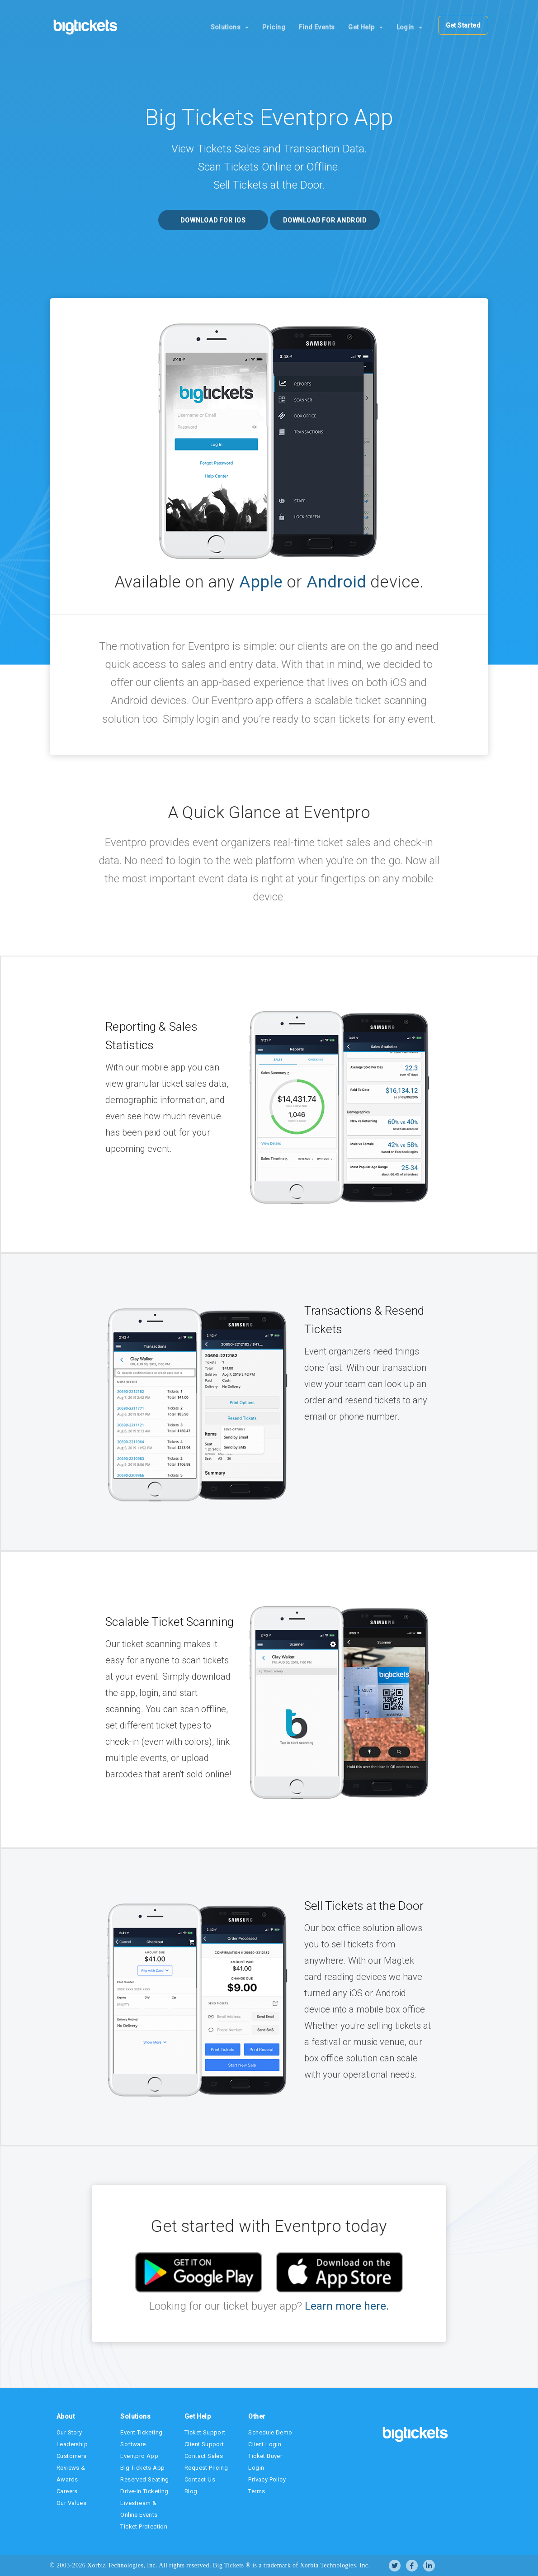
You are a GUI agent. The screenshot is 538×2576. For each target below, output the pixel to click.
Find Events (317, 27)
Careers (67, 2491)
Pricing (273, 27)
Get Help (365, 27)
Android (337, 582)
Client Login (264, 2444)
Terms (256, 2491)
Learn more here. (345, 2306)
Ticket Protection (143, 2526)
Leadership (72, 2444)
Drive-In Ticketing (144, 2491)
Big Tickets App (142, 2467)
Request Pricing (206, 2467)
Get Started (463, 25)
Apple (261, 582)
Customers (72, 2456)
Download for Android (325, 220)
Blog (191, 2491)
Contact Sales (203, 2456)
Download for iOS (213, 220)
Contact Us (199, 2479)
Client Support (204, 2444)
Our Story (69, 2432)
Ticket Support (205, 2432)
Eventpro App (139, 2456)
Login (409, 27)
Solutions (230, 27)
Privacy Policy (267, 2479)
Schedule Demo (270, 2432)
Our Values (71, 2503)
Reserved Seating (144, 2479)
